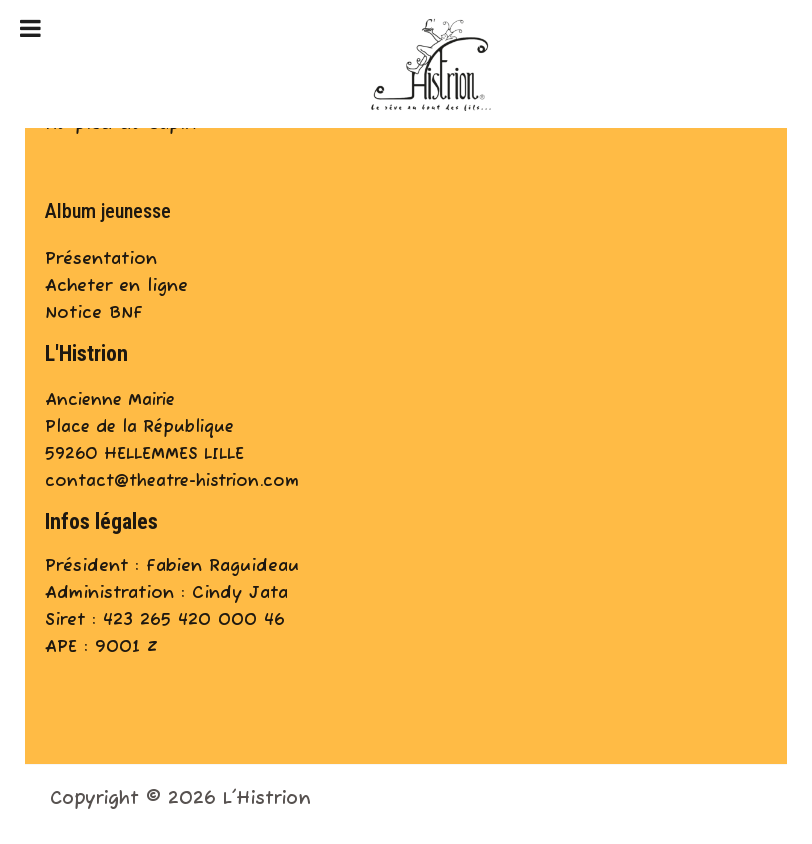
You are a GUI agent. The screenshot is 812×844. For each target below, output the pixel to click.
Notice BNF (94, 313)
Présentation (101, 259)
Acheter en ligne (116, 286)
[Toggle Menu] (30, 28)
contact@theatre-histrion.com (172, 481)
